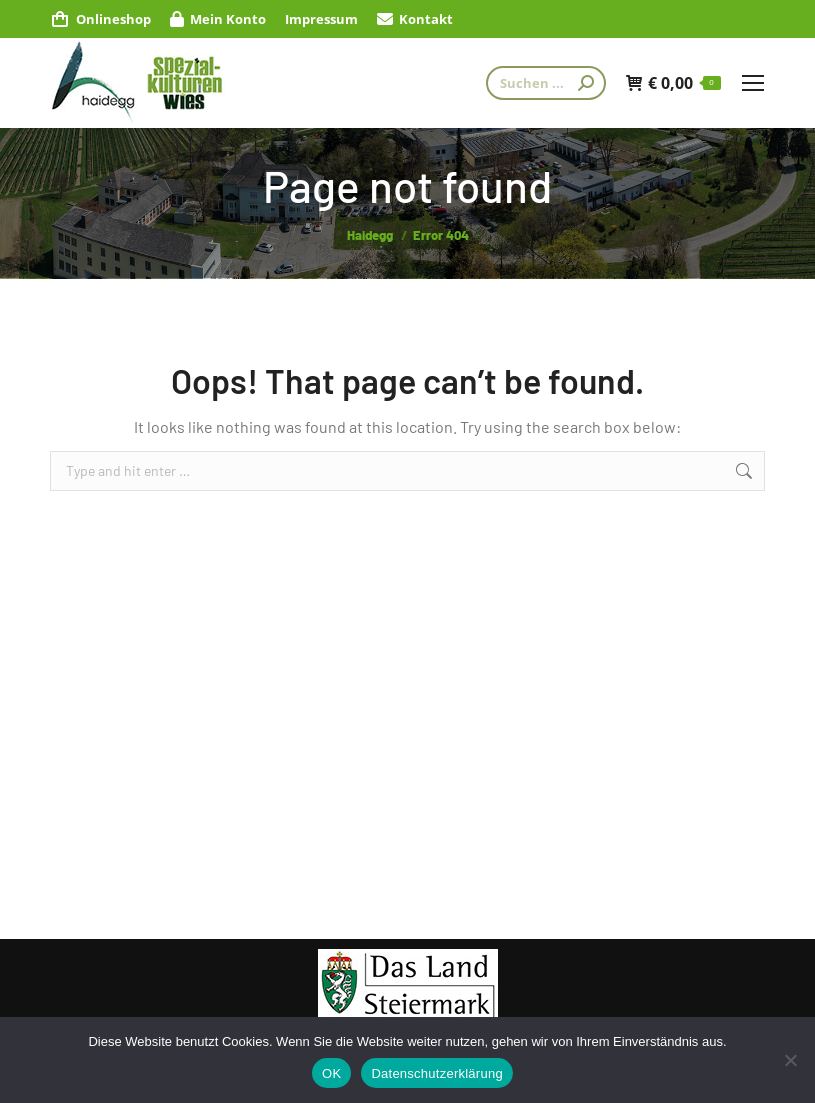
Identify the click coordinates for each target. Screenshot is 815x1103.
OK (331, 1073)
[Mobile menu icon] (753, 83)
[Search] (546, 83)
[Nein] (790, 1060)
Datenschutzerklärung (436, 1073)
